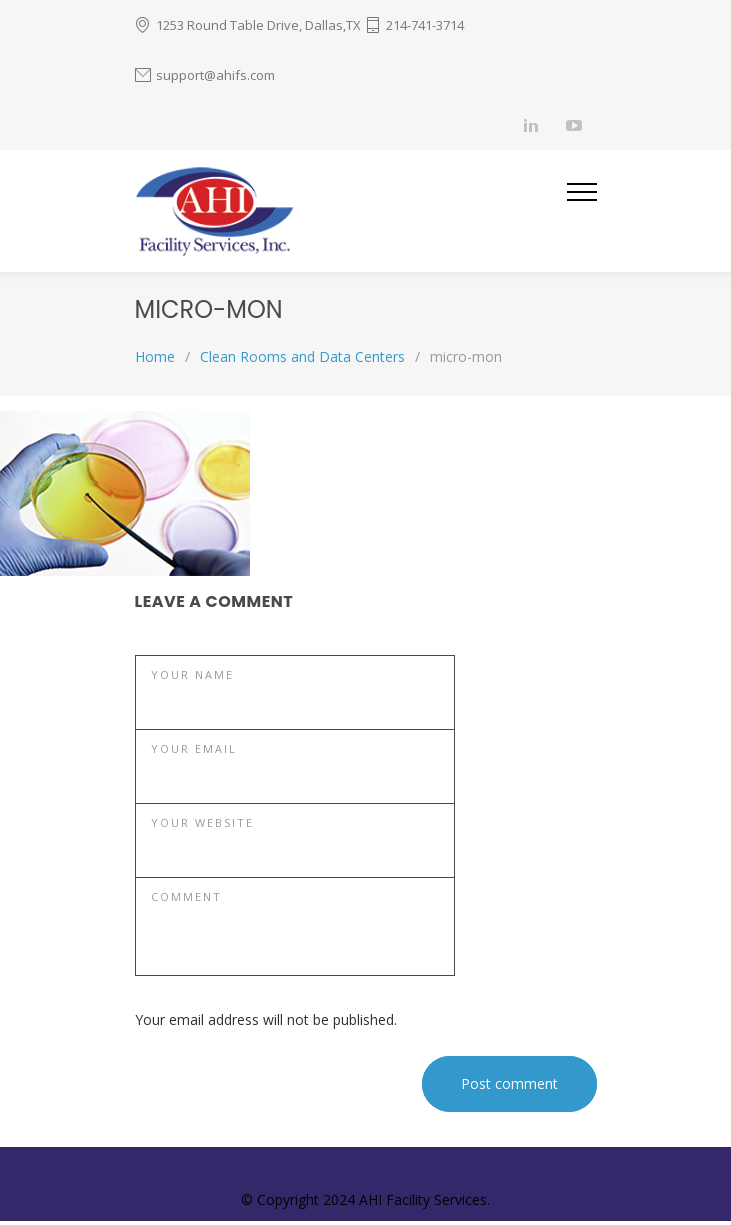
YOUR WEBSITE (202, 822)
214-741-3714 (425, 25)
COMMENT (186, 896)
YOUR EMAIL (194, 748)
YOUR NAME (192, 674)
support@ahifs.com (215, 75)
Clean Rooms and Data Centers (302, 356)
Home (155, 356)
